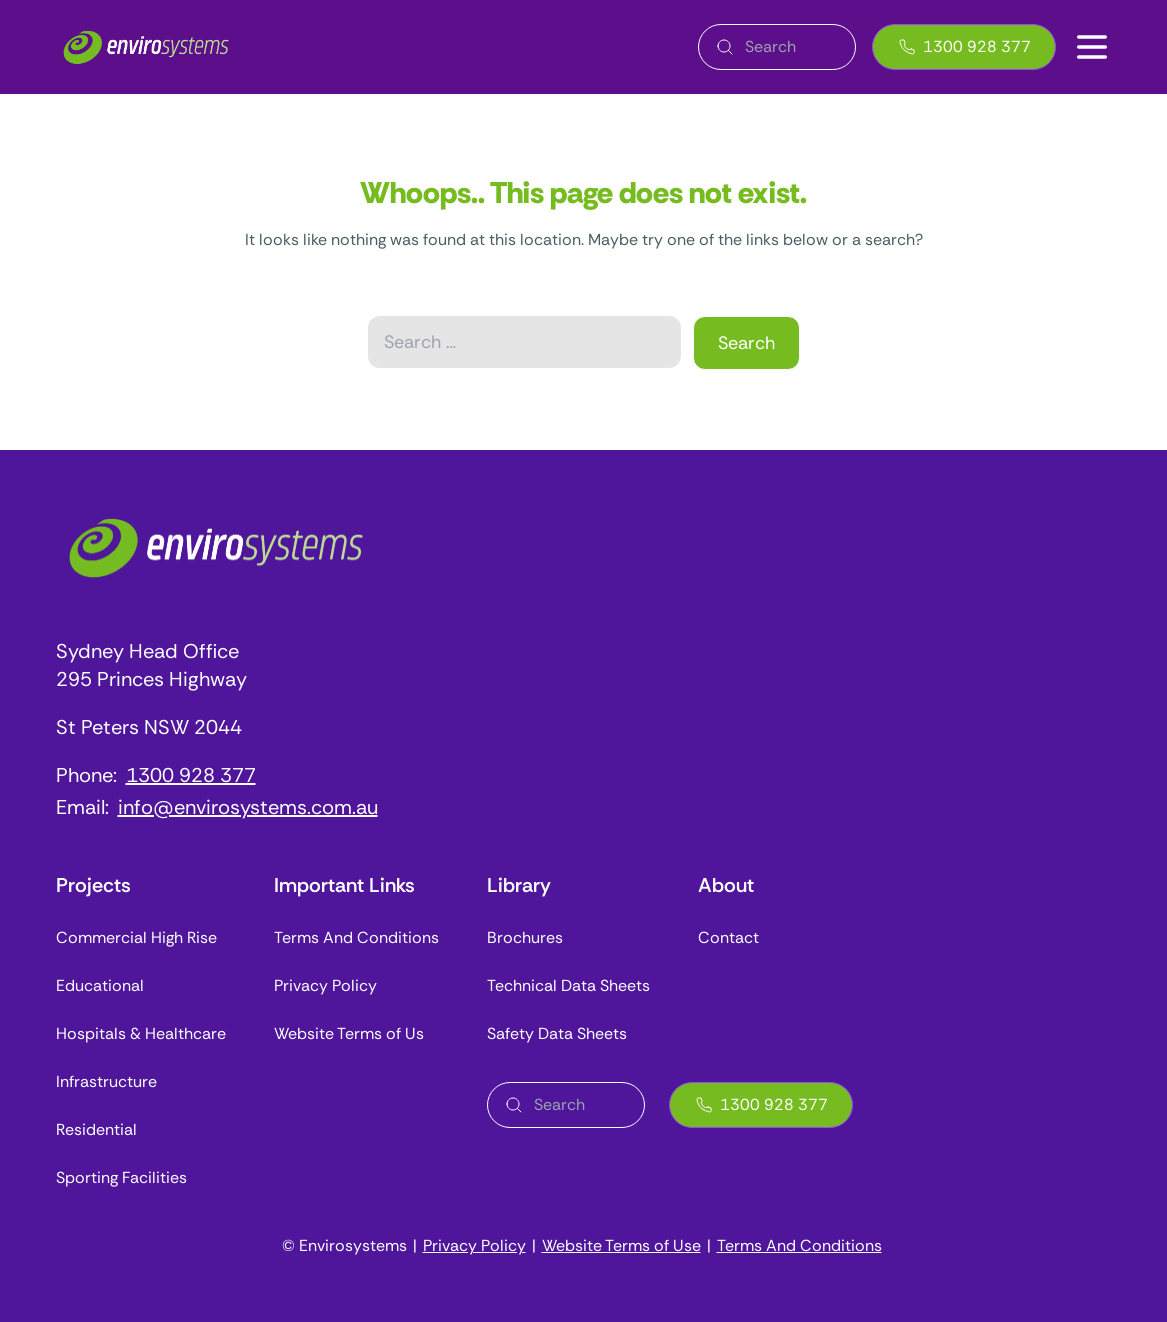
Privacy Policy (325, 985)
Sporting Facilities (121, 1177)
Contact (728, 937)
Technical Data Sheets (568, 985)
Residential (96, 1129)
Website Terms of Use (621, 1245)
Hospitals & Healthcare (141, 1033)
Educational (100, 985)
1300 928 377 (964, 46)
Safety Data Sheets (557, 1033)
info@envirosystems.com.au (248, 807)
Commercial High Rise (136, 937)
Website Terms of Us (349, 1033)
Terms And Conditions (356, 937)
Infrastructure (106, 1081)
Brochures (525, 937)
